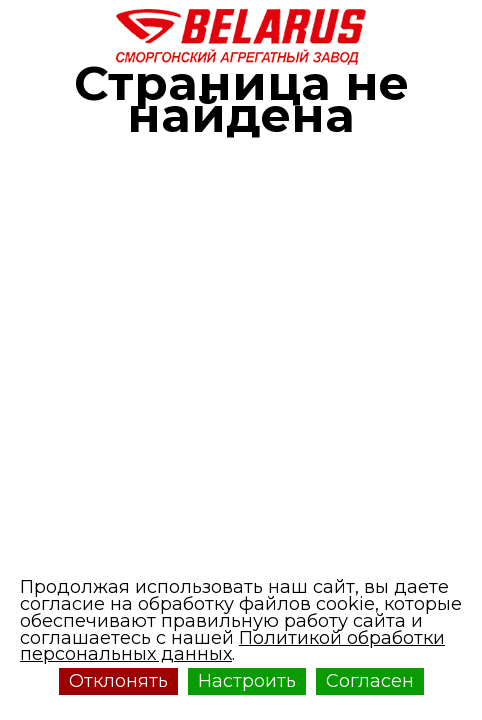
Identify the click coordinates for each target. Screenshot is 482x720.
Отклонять (118, 681)
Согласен (370, 681)
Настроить (247, 681)
